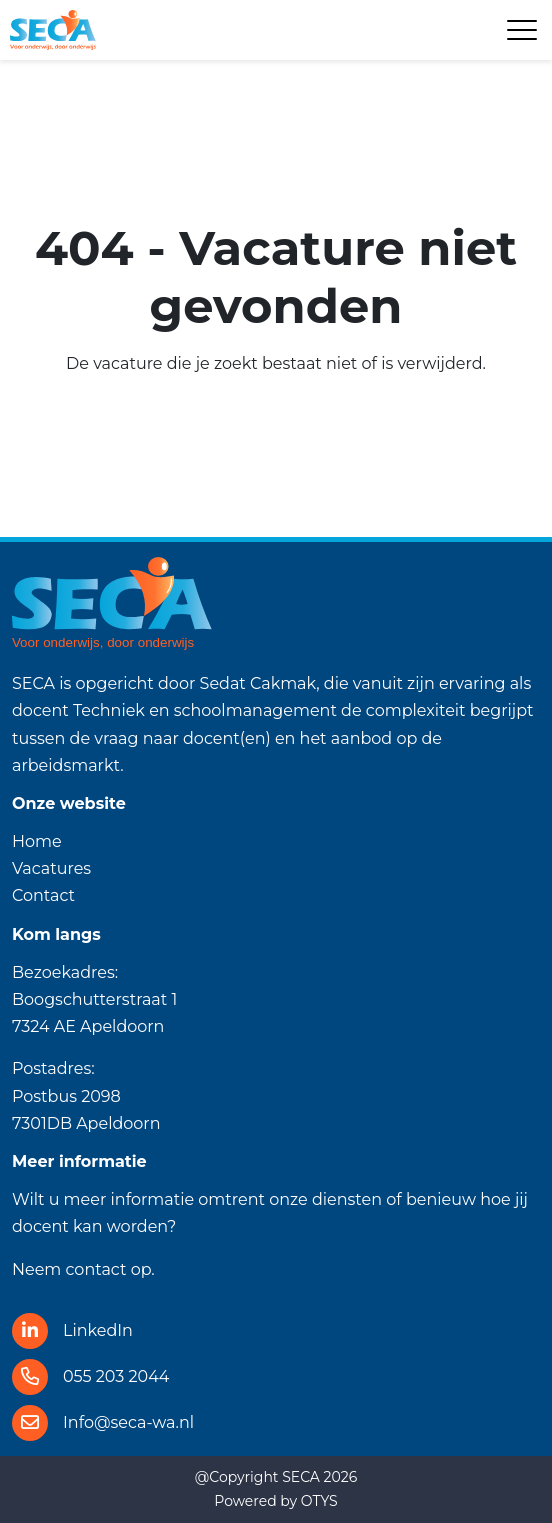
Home (37, 841)
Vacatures (51, 868)
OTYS (319, 1501)
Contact (43, 895)
